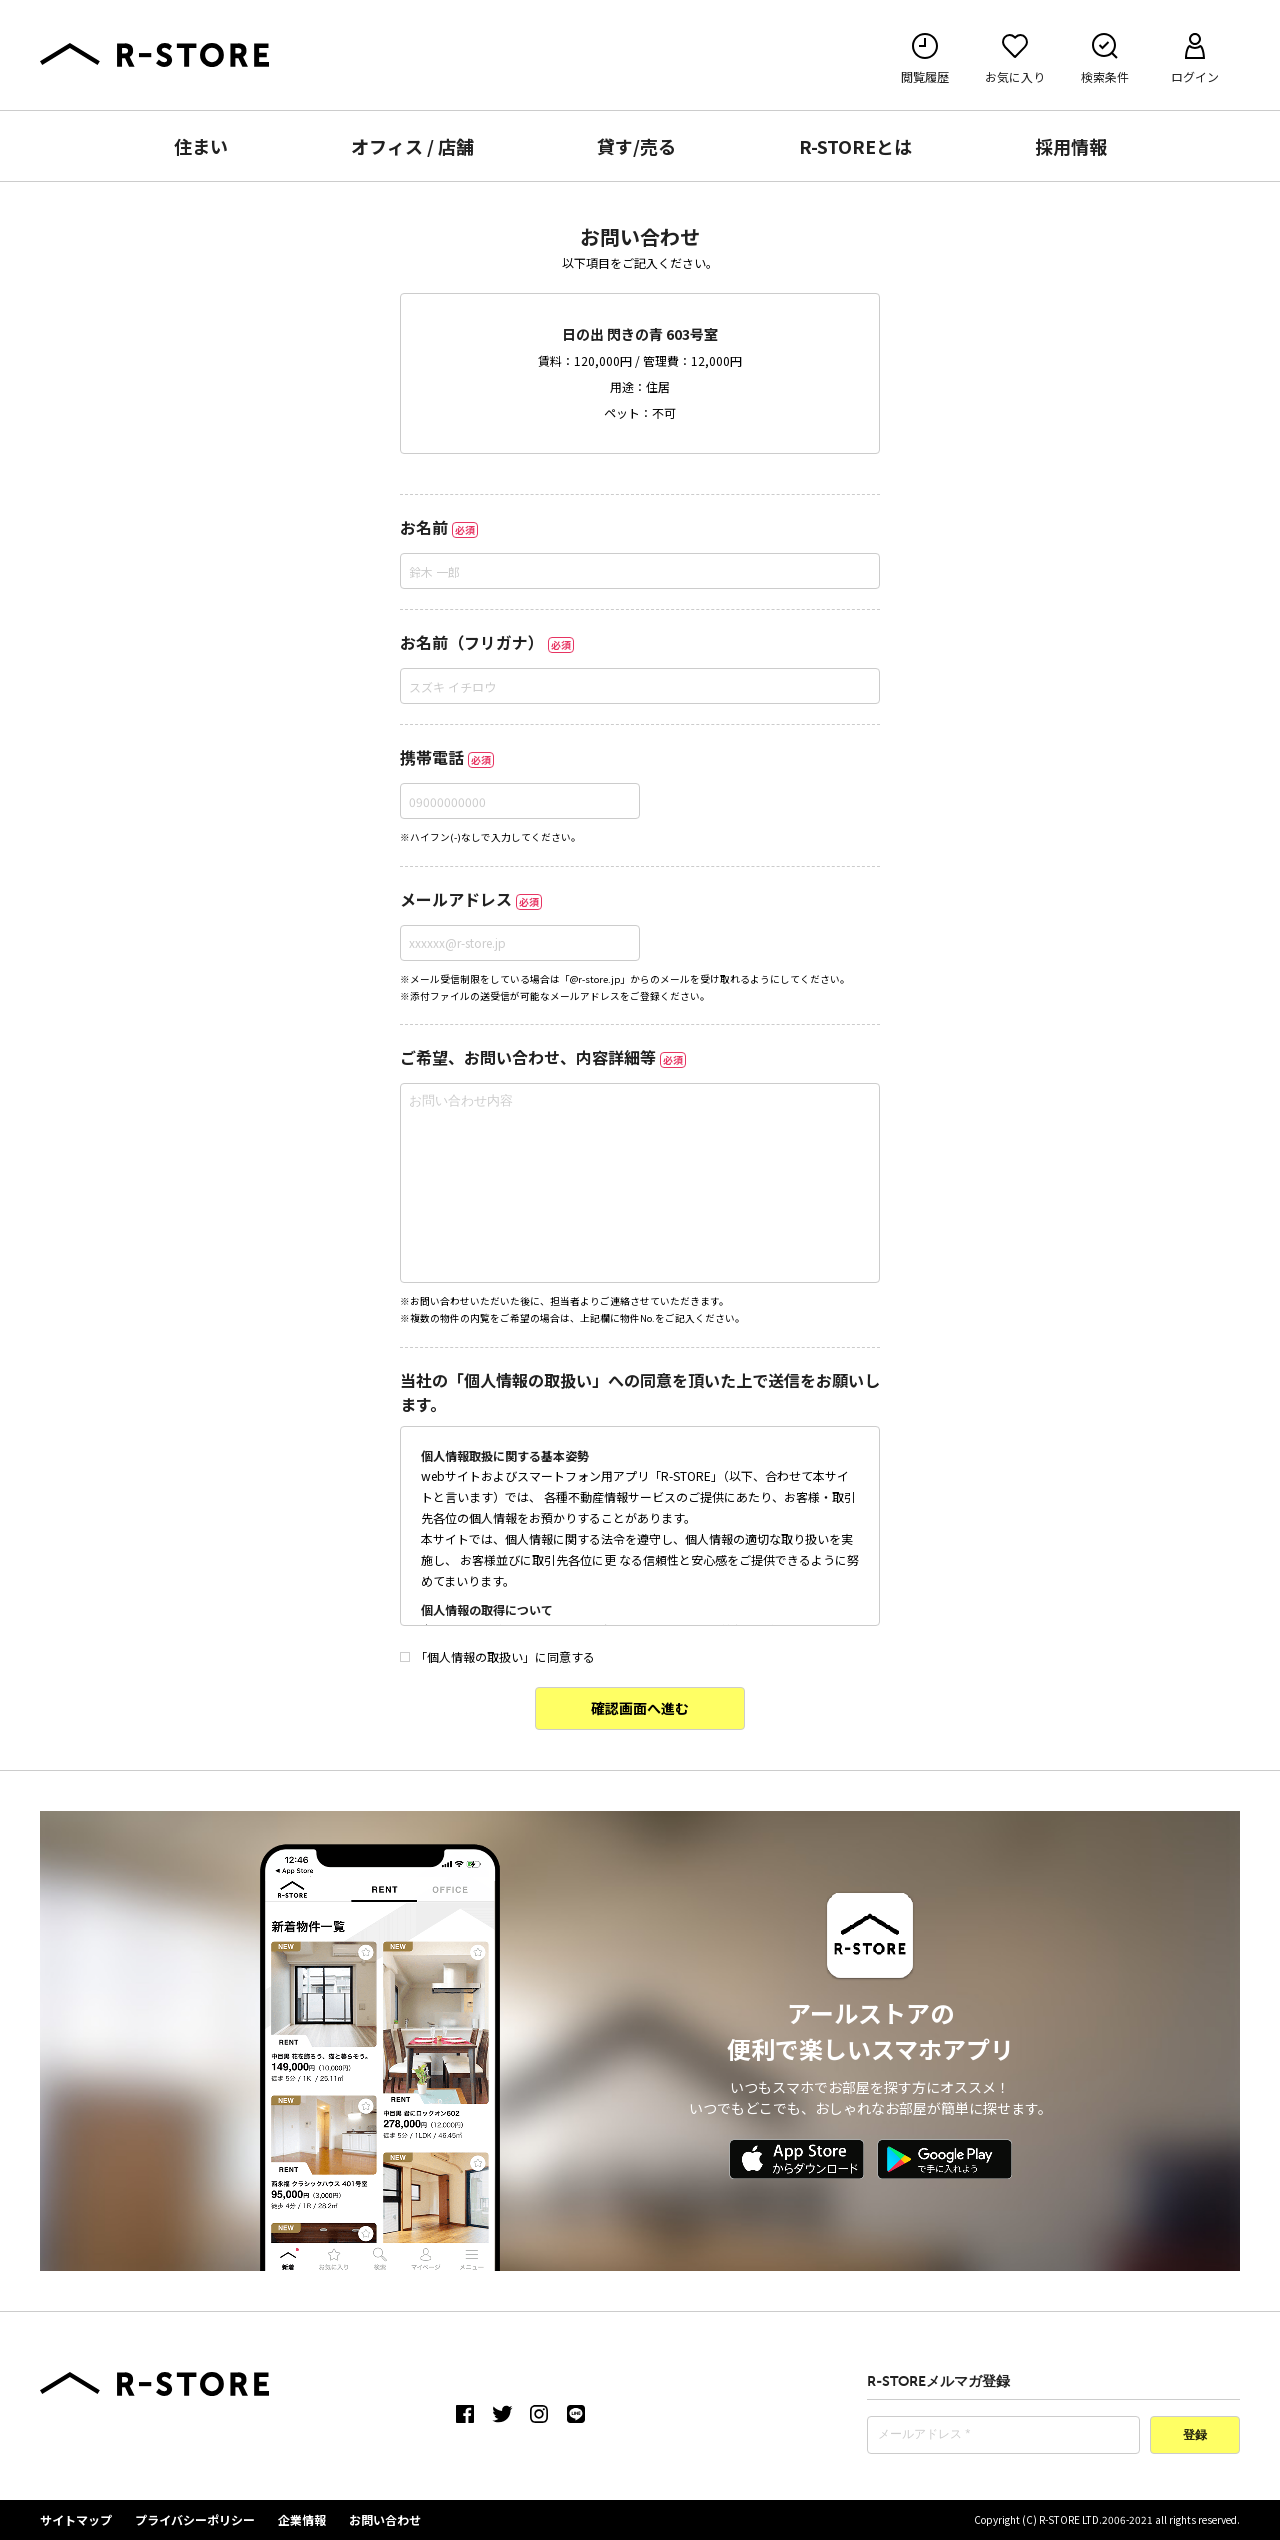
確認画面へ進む (640, 1708)
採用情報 (1071, 146)
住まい (201, 146)
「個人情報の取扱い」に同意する (497, 1656)
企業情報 (302, 2519)
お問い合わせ (385, 2519)
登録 (1195, 2436)
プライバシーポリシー (195, 2519)
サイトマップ (76, 2519)
